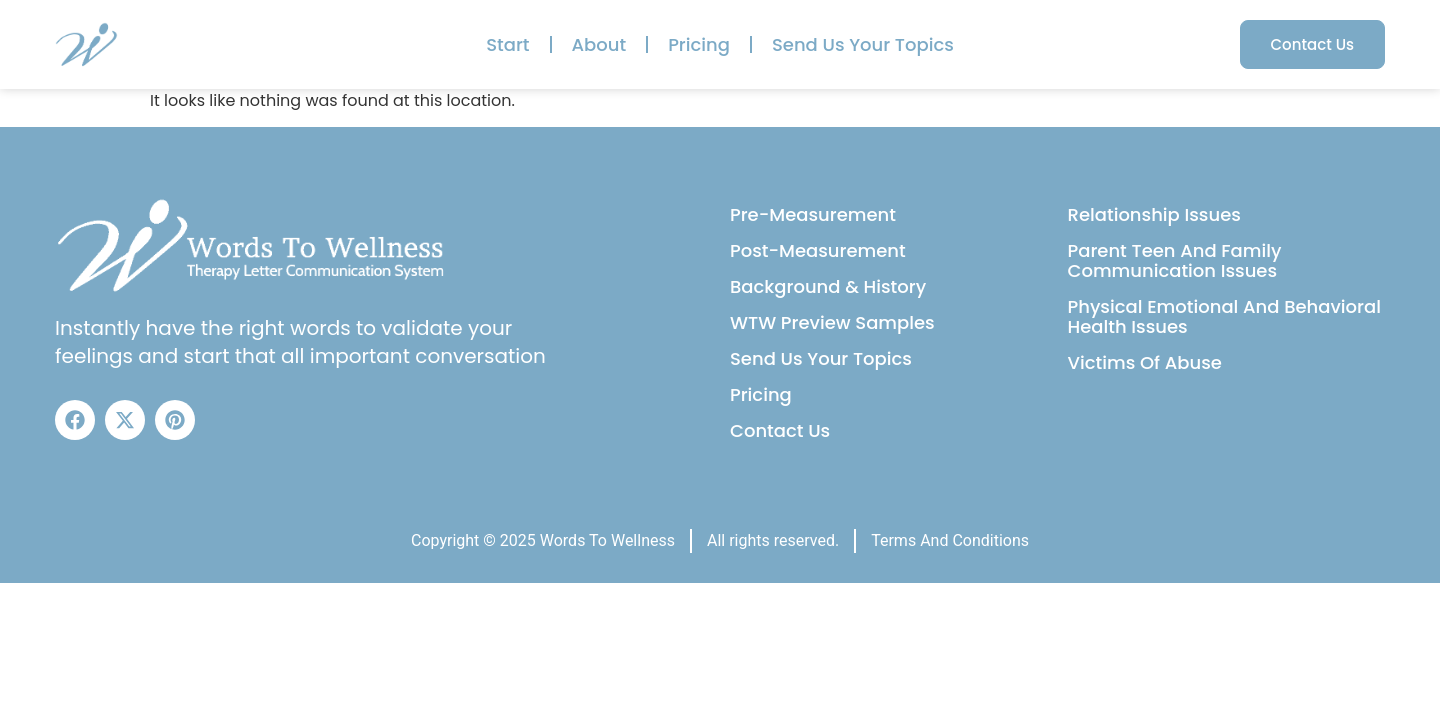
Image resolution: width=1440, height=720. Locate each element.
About (599, 44)
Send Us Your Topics (863, 44)
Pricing (699, 44)
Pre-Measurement (813, 214)
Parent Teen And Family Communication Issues (1175, 260)
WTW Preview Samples (832, 322)
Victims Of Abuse (1145, 362)
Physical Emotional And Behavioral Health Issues (1224, 316)
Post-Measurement (818, 250)
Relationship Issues (1154, 214)
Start (507, 44)
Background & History (828, 286)
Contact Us (780, 430)
